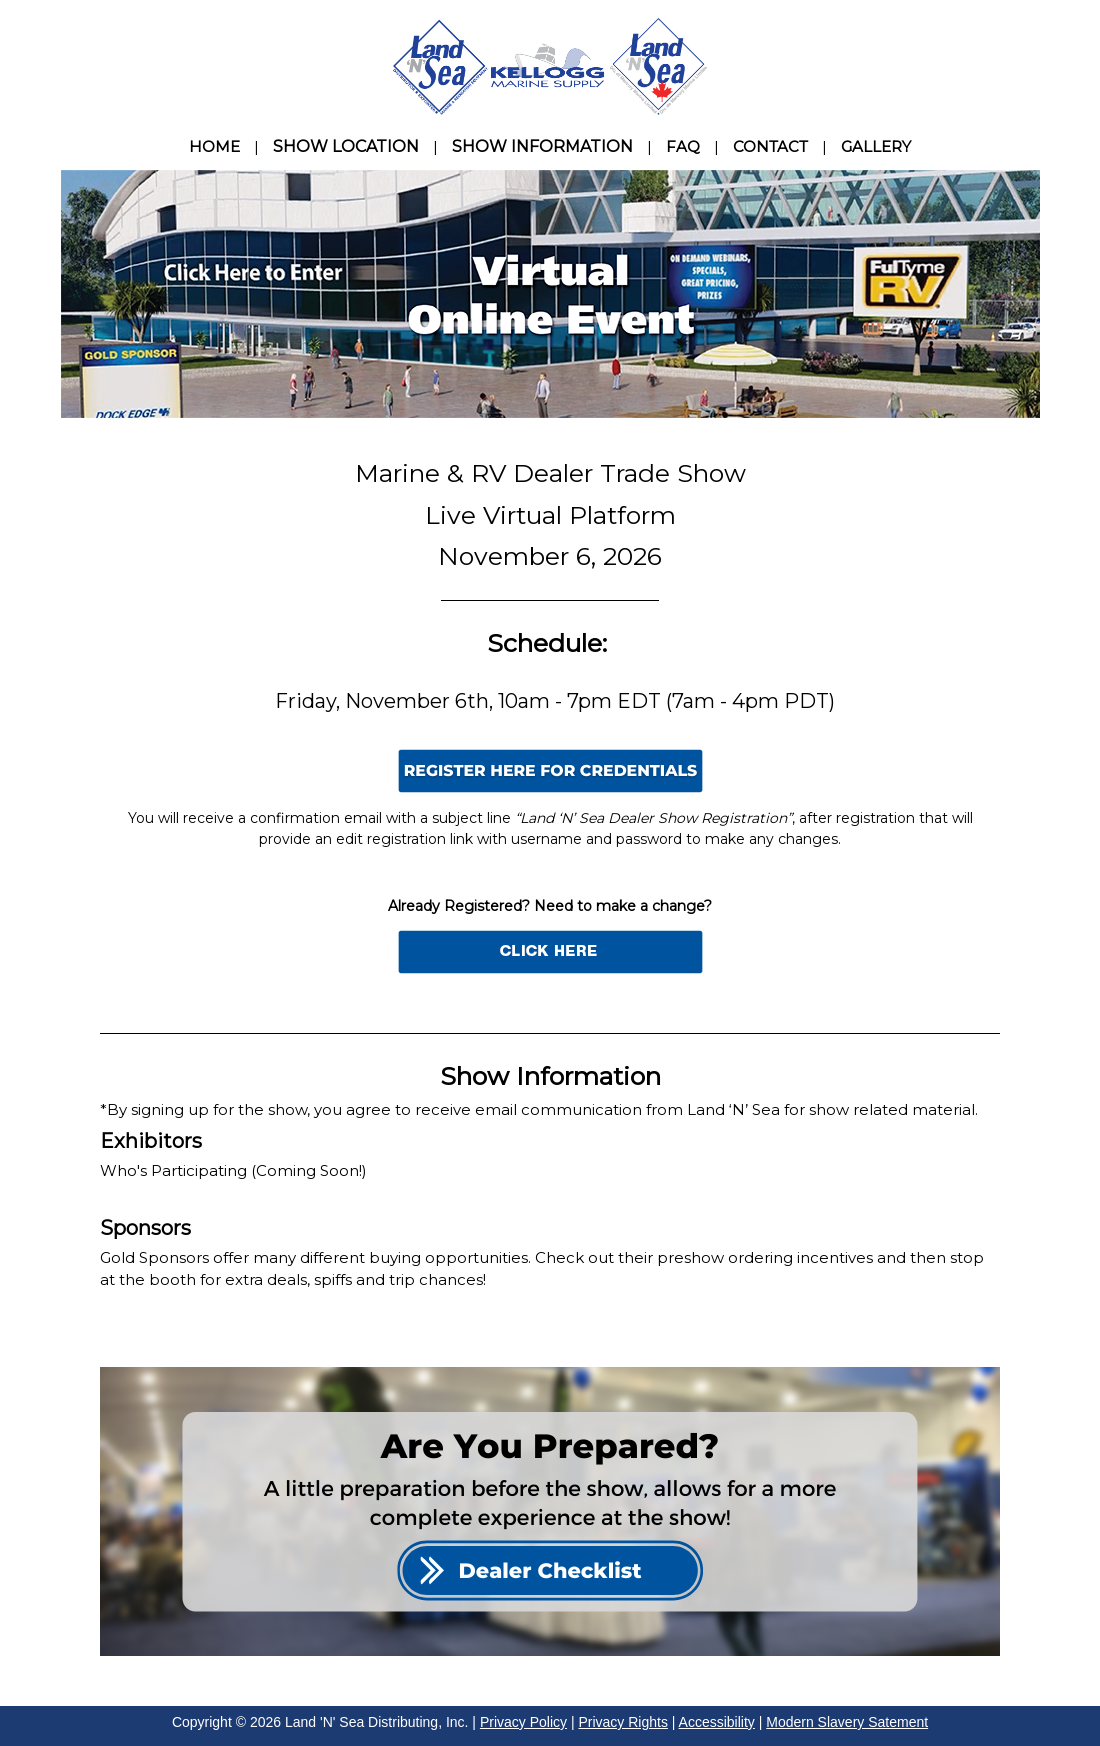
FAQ (683, 146)
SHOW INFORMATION (542, 146)
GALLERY (876, 146)
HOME (214, 146)
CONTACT (770, 146)
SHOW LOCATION (346, 146)
